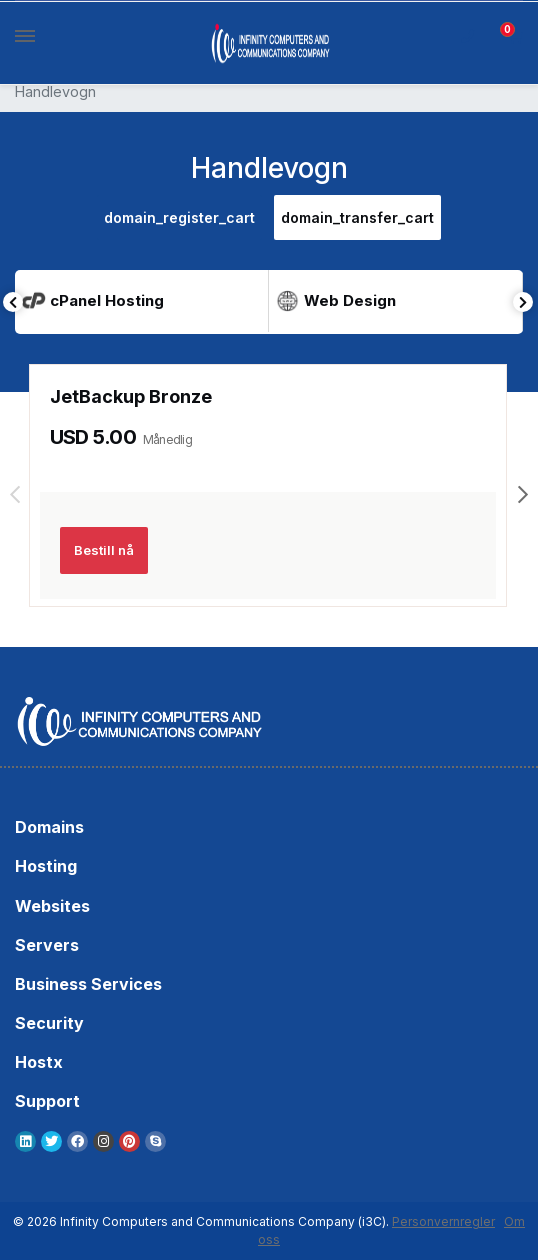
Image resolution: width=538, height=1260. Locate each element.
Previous (13, 302)
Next (523, 302)
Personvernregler (443, 1221)
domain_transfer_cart (357, 217)
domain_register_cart (179, 217)
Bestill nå (104, 550)
